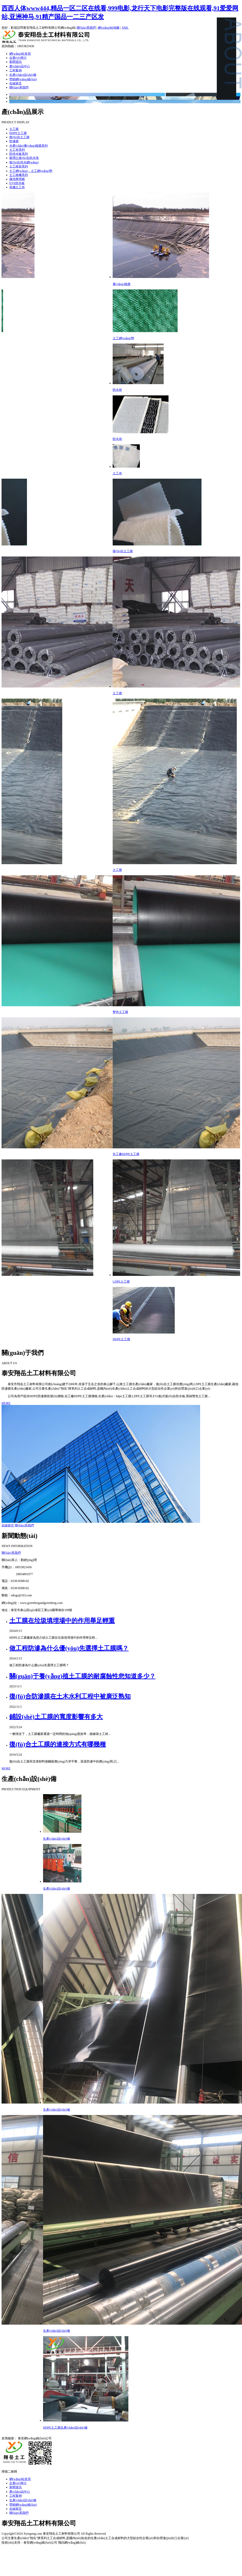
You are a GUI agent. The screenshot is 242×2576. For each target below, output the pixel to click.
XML (125, 27)
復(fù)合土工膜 (19, 137)
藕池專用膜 (17, 179)
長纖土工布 (17, 187)
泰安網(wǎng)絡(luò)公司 (35, 2438)
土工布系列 (17, 149)
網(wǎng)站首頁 (20, 53)
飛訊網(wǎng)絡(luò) (72, 2542)
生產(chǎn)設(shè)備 (22, 74)
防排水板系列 (18, 153)
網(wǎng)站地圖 (108, 27)
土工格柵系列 (18, 175)
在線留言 (15, 83)
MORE (6, 1403)
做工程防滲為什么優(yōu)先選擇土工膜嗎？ (69, 1648)
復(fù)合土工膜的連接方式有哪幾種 (57, 1744)
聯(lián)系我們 (86, 27)
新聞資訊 (15, 61)
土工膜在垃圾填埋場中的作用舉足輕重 (62, 1620)
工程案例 (15, 70)
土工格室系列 (18, 166)
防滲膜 (14, 141)
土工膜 (14, 129)
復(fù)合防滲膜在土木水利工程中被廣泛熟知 (70, 1696)
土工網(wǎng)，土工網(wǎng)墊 (30, 171)
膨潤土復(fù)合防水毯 (24, 158)
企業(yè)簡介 (18, 57)
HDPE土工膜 (18, 133)
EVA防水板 (17, 183)
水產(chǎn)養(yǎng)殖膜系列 (28, 145)
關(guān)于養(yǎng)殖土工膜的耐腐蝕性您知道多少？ (82, 1676)
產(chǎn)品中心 (19, 66)
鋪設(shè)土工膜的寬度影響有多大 (56, 1716)
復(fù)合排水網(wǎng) (24, 162)
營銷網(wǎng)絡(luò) (23, 79)
